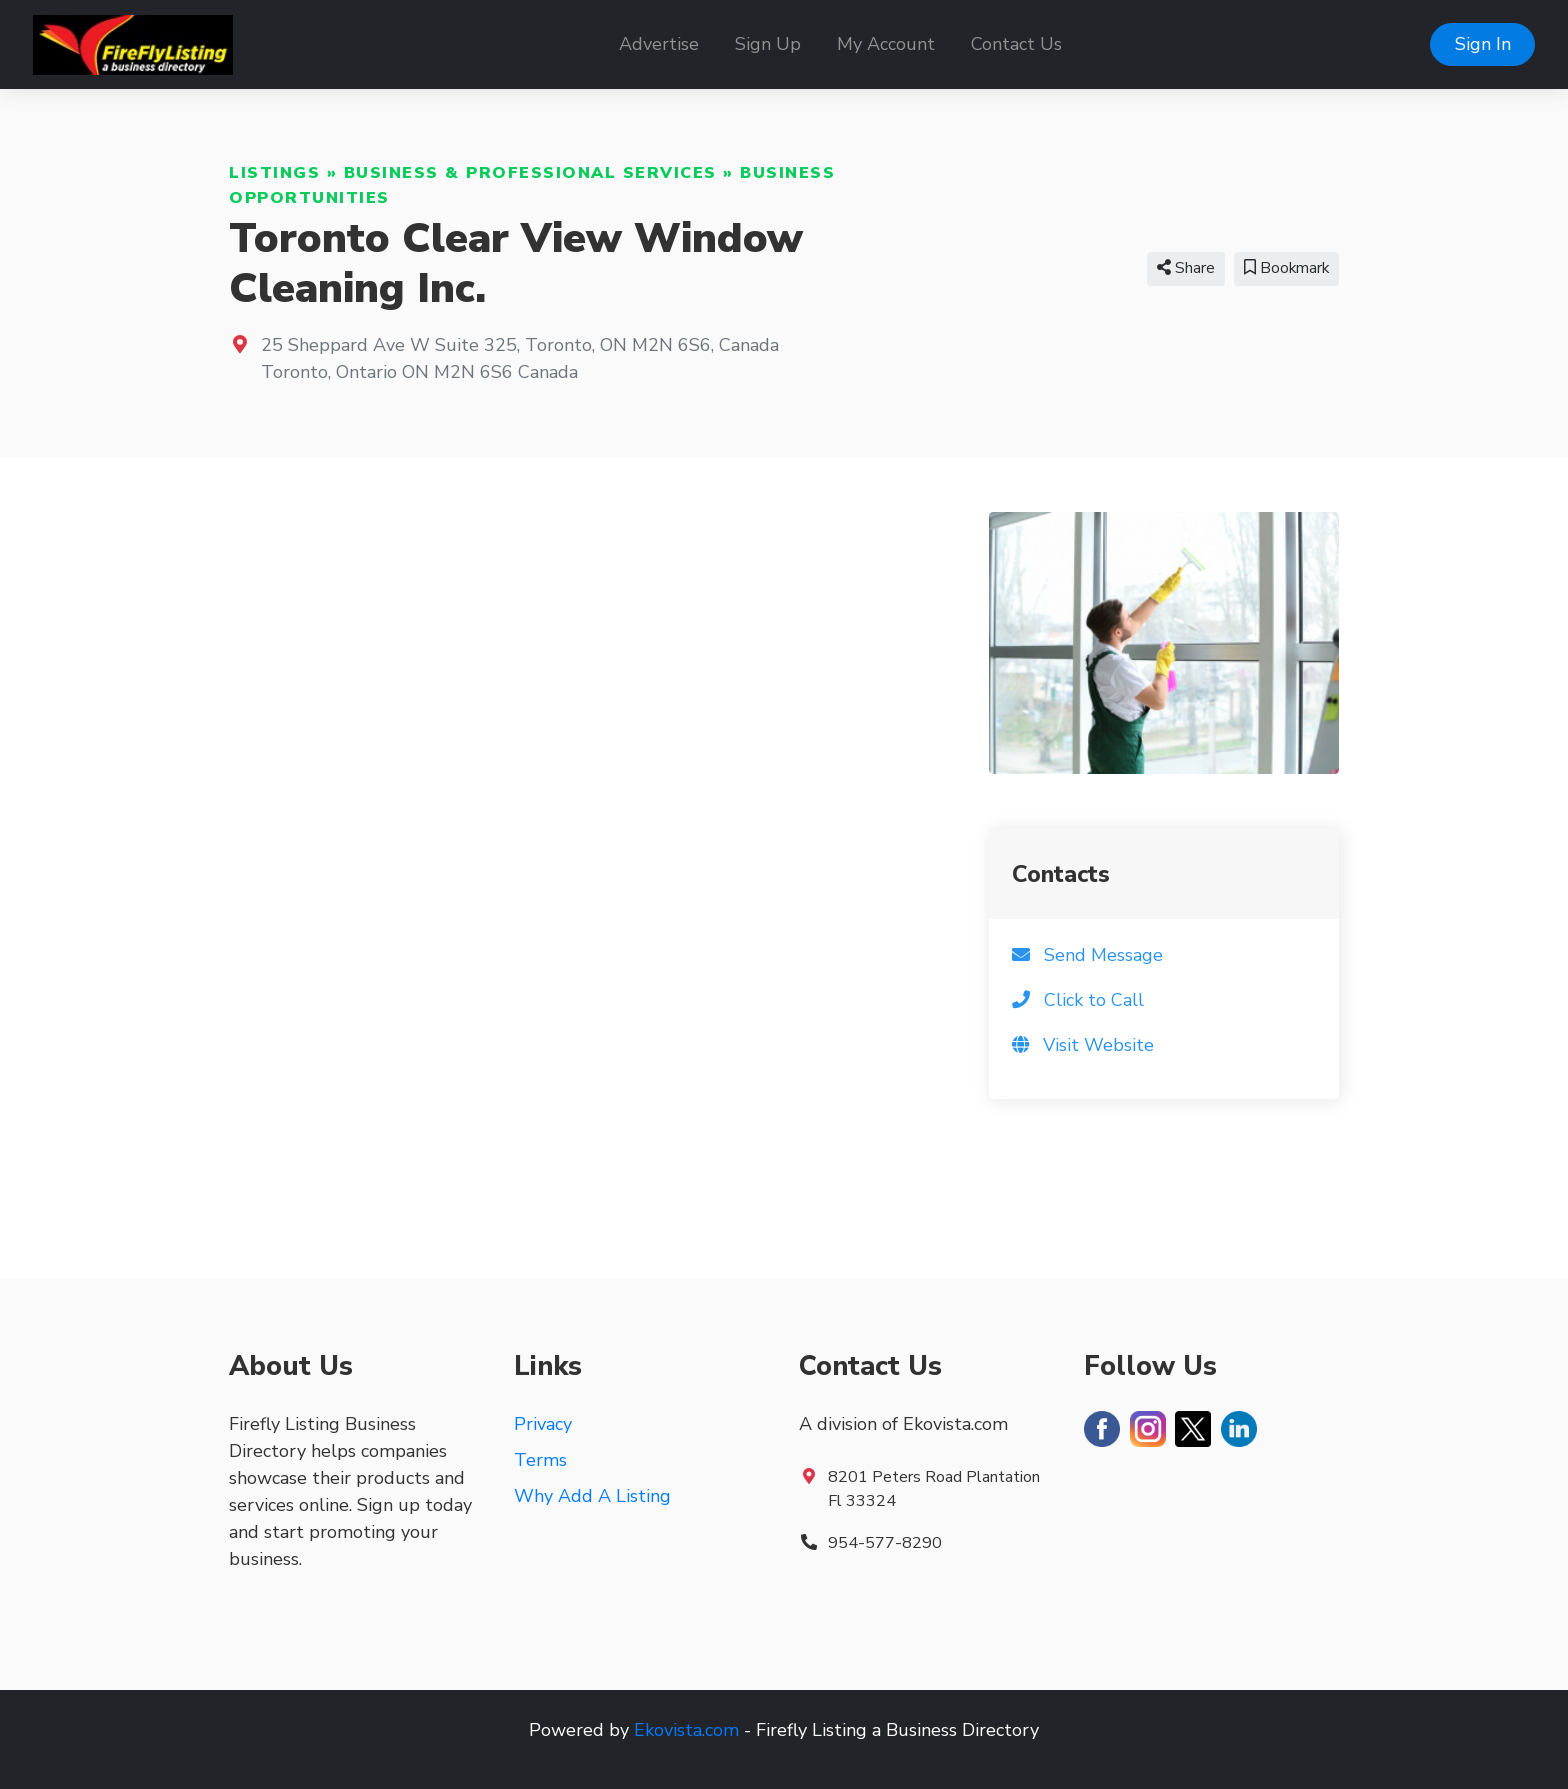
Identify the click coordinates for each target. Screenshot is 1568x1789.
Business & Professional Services (530, 173)
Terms (540, 1460)
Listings (274, 173)
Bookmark (1286, 268)
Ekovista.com (686, 1730)
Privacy (543, 1424)
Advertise (659, 44)
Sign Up (768, 44)
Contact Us (1016, 44)
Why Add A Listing (592, 1496)
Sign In (1483, 44)
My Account (886, 44)
